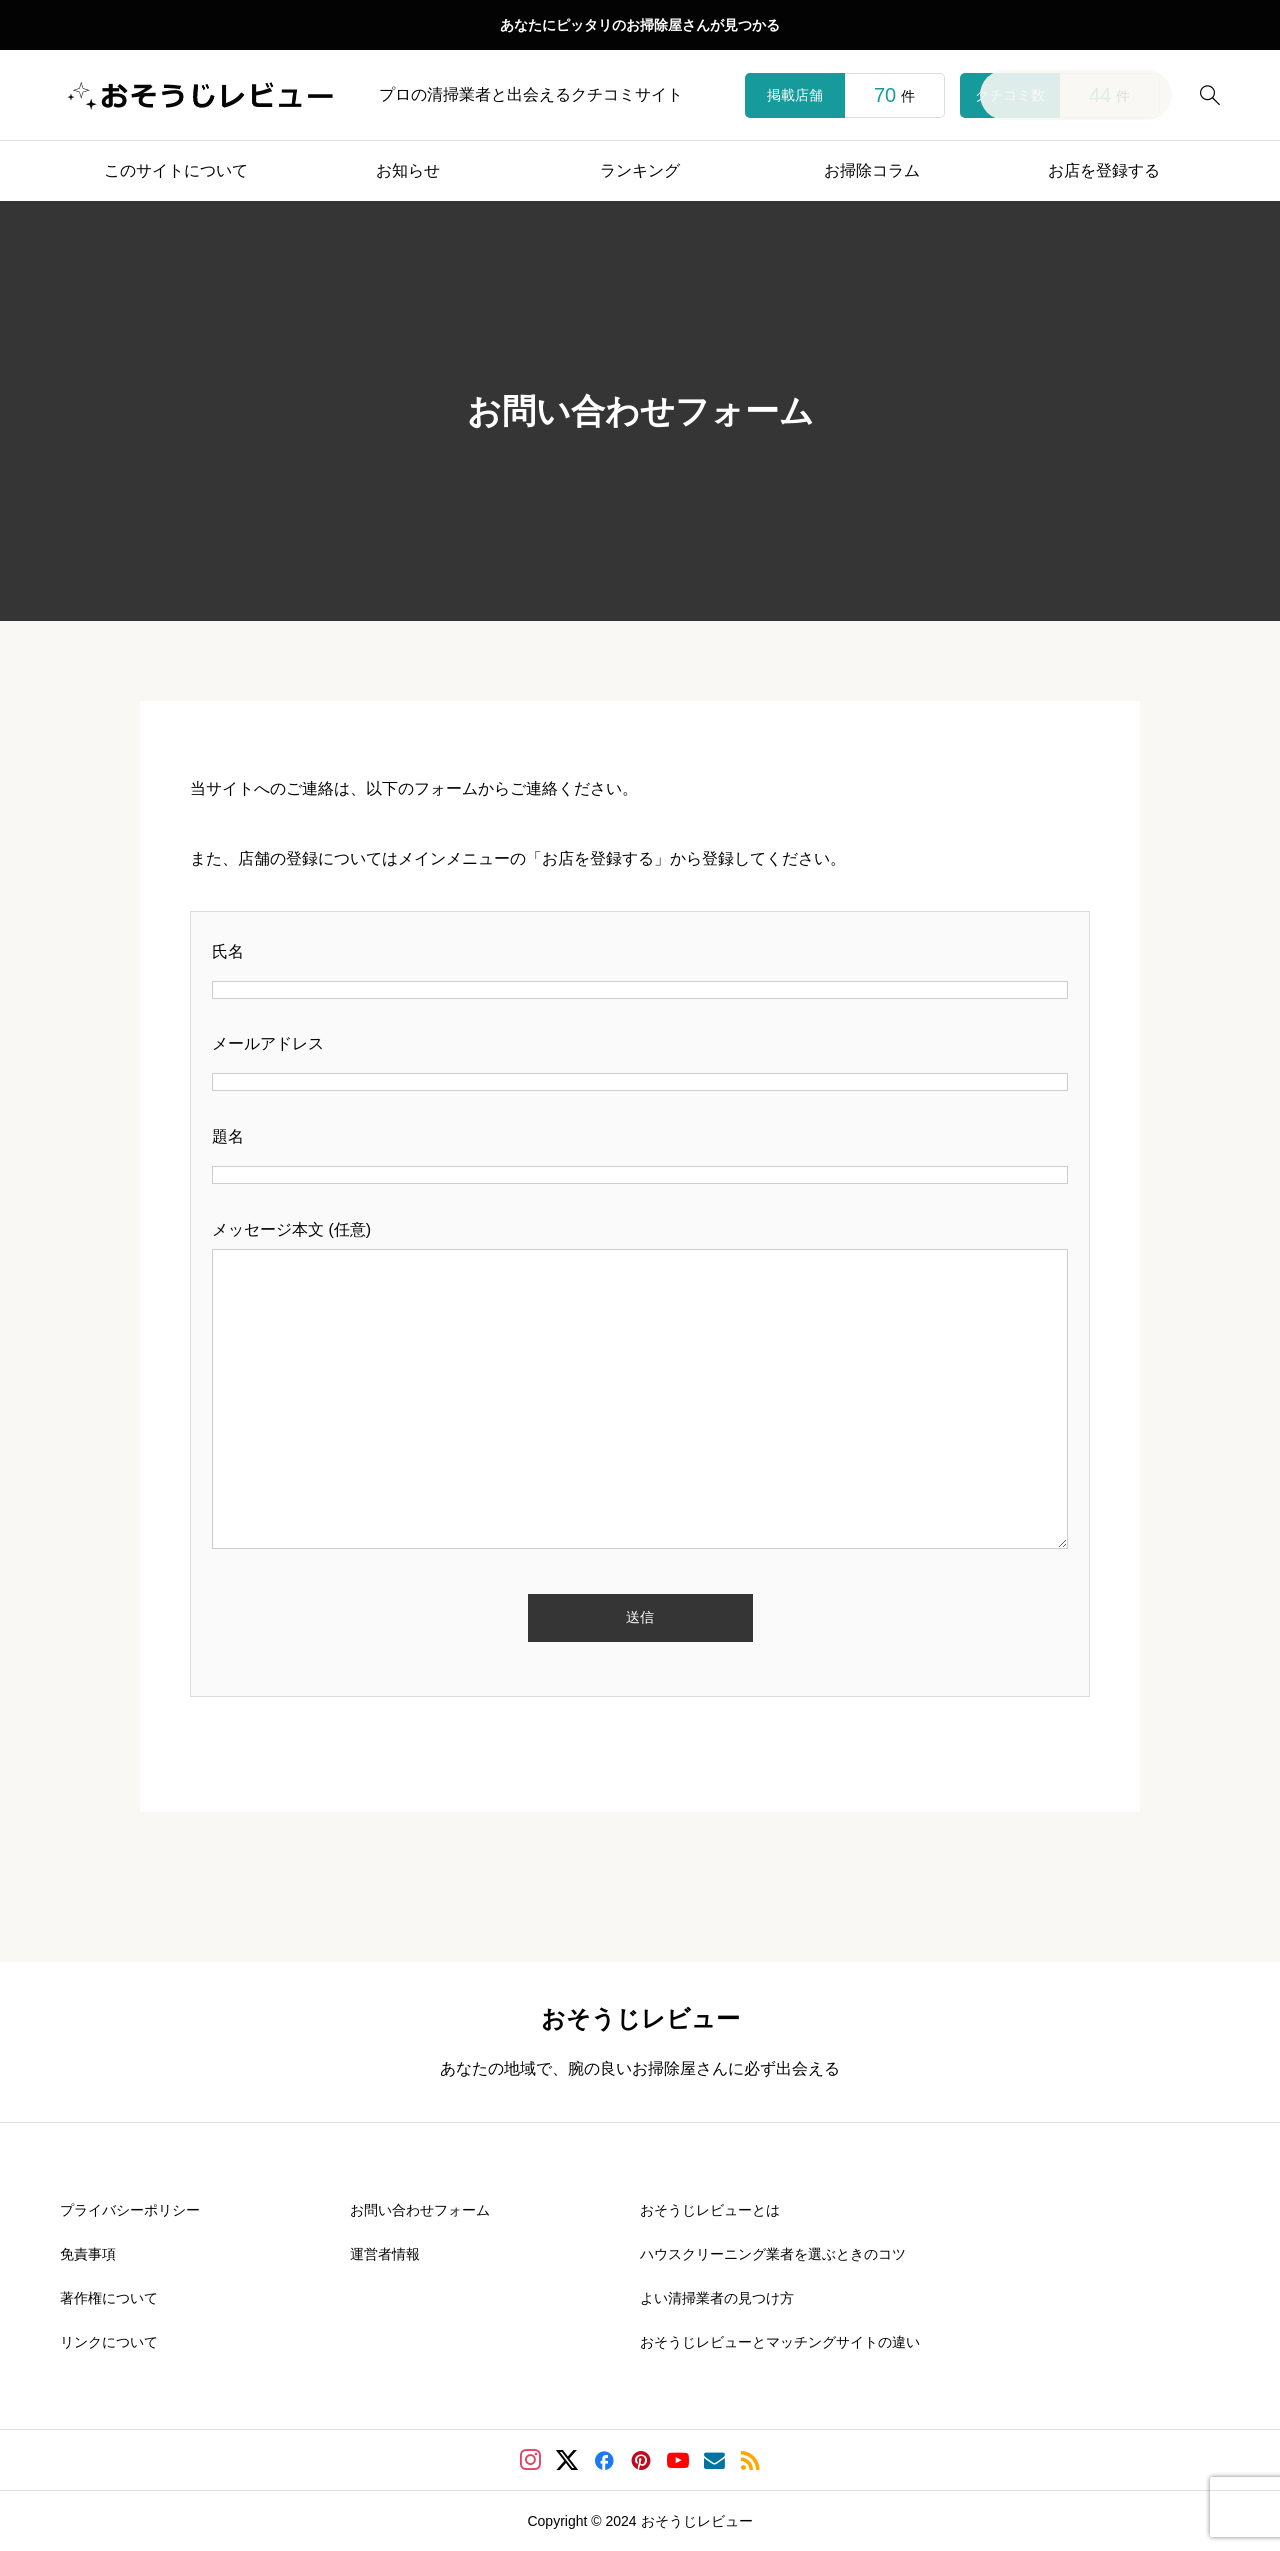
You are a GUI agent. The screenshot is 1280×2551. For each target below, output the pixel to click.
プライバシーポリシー (130, 2210)
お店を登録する (1104, 170)
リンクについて (109, 2342)
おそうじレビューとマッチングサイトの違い (780, 2342)
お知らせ (408, 170)
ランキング (640, 170)
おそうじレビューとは (710, 2210)
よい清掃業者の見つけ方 (717, 2298)
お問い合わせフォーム (420, 2210)
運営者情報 (385, 2254)
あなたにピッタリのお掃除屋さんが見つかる (640, 25)
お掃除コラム (872, 170)
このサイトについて (176, 170)
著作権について (109, 2298)
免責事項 (88, 2254)
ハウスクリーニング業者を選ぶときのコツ (773, 2254)
